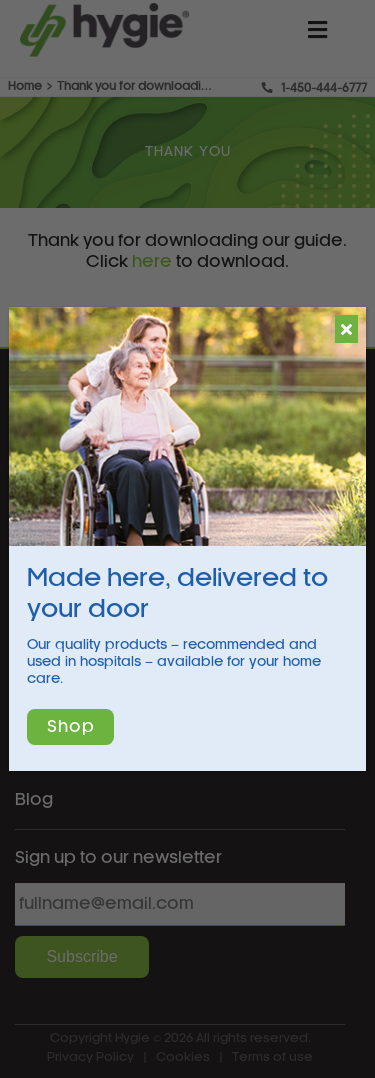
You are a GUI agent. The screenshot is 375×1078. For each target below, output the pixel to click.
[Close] (346, 329)
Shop (70, 727)
